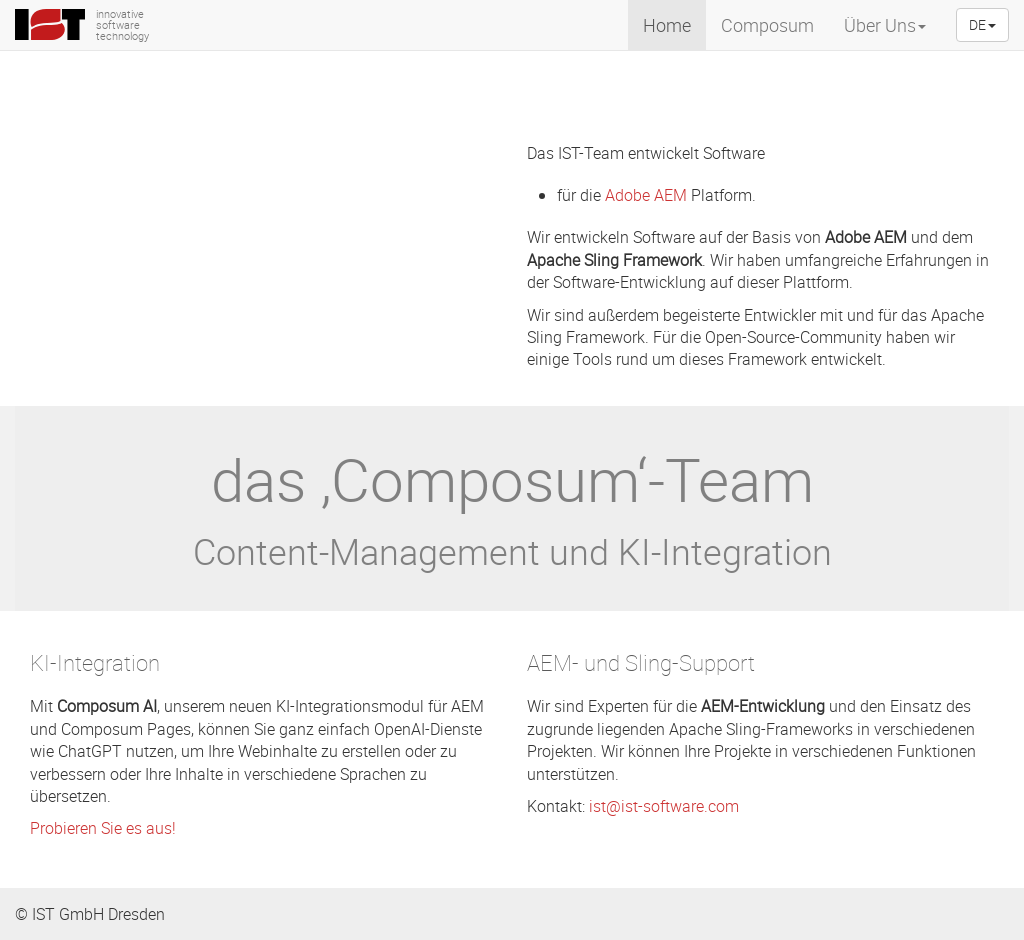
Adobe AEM (646, 195)
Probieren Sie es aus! (103, 828)
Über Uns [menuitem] (885, 25)
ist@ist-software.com (664, 806)
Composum (767, 25)
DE (982, 24)
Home (667, 25)
